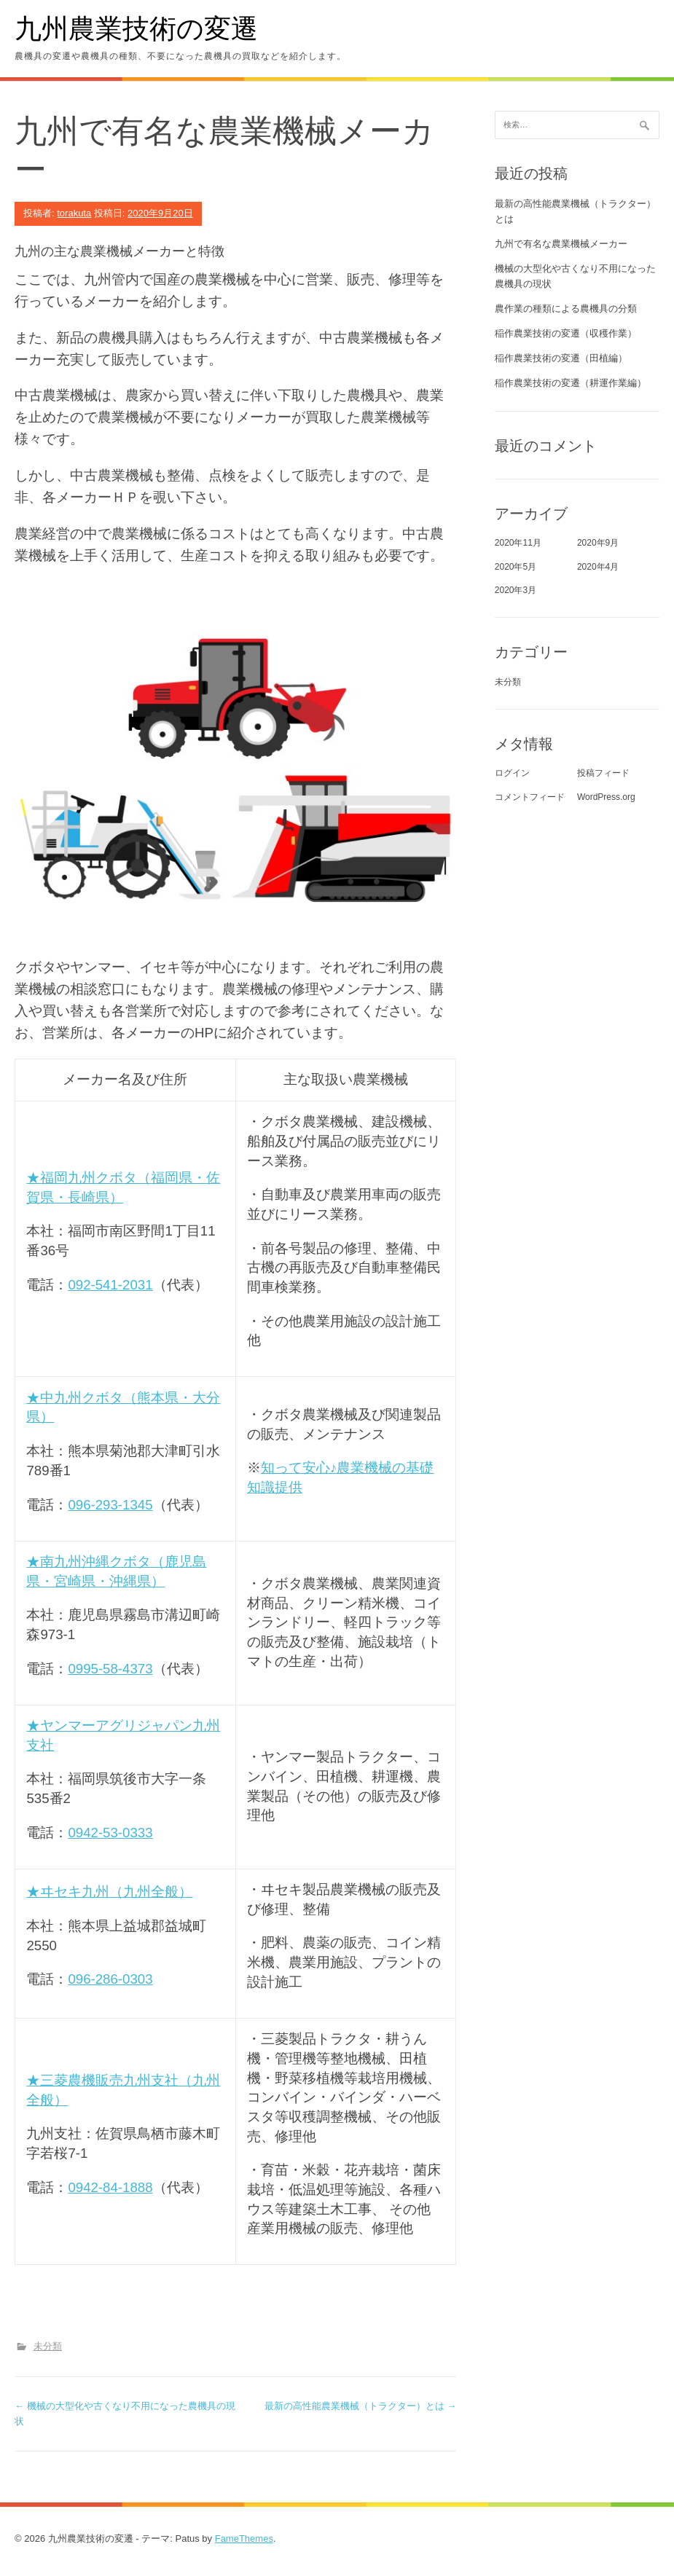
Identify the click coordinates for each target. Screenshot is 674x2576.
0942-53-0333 (110, 1832)
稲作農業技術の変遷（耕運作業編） (570, 382)
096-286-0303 (110, 1979)
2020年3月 (515, 590)
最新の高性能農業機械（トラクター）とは (360, 2405)
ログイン (512, 773)
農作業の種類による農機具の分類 (566, 308)
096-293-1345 (110, 1504)
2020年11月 (518, 543)
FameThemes (244, 2538)
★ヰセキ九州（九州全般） (109, 1891)
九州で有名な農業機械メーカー (561, 243)
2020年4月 (598, 567)
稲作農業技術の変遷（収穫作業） (566, 333)
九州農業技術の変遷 (136, 27)
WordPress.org (606, 797)
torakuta (74, 213)
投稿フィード (603, 773)
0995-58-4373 (110, 1668)
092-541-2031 (110, 1284)
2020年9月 (598, 543)
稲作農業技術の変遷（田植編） (561, 358)
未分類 (48, 2346)
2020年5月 (515, 567)
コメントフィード (530, 797)
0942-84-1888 (110, 2187)
